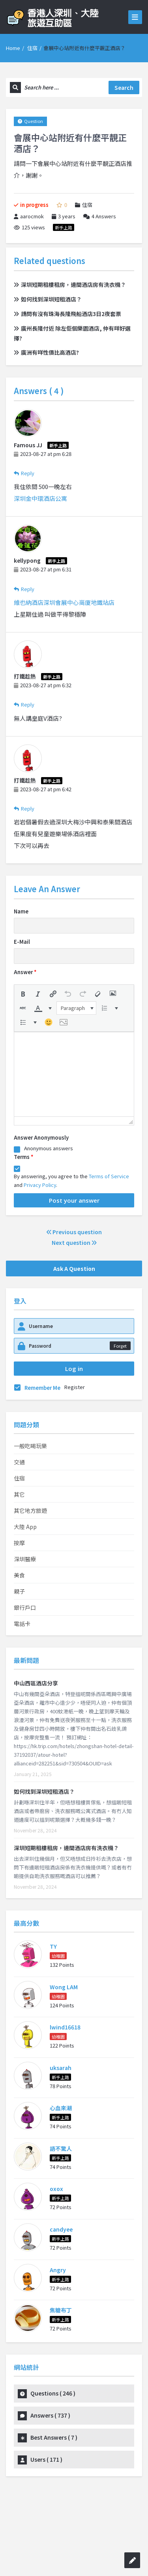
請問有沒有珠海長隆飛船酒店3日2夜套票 (67, 314)
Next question (74, 1242)
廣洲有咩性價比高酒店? (46, 352)
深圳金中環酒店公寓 (40, 498)
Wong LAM (64, 1987)
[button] (23, 994)
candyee (61, 2229)
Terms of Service (109, 1176)
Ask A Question (74, 1268)
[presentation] (23, 994)
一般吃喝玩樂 (30, 1446)
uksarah (60, 2068)
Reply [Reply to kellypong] (24, 589)
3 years (66, 216)
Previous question (74, 1232)
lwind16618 (65, 2027)
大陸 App (25, 1527)
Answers (99, 216)
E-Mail (22, 941)
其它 (19, 1494)
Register (74, 1387)
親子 (19, 1591)
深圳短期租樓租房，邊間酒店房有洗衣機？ (70, 284)
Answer (25, 972)
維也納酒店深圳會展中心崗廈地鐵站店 (64, 602)
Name (21, 911)
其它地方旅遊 (30, 1510)
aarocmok (29, 216)
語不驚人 (61, 2148)
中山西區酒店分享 (36, 1683)
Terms (23, 1157)
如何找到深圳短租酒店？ (48, 299)
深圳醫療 (25, 1559)
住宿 (32, 48)
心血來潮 (61, 2108)
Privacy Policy (40, 1184)
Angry (58, 2270)
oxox (56, 2189)
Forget (120, 1346)
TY (53, 1946)
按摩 (19, 1543)
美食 (19, 1575)
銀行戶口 (25, 1607)
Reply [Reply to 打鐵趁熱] (24, 704)
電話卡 (22, 1623)
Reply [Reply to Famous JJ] (24, 473)
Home (13, 48)
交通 (19, 1462)
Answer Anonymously (41, 1137)
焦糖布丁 (61, 2310)
